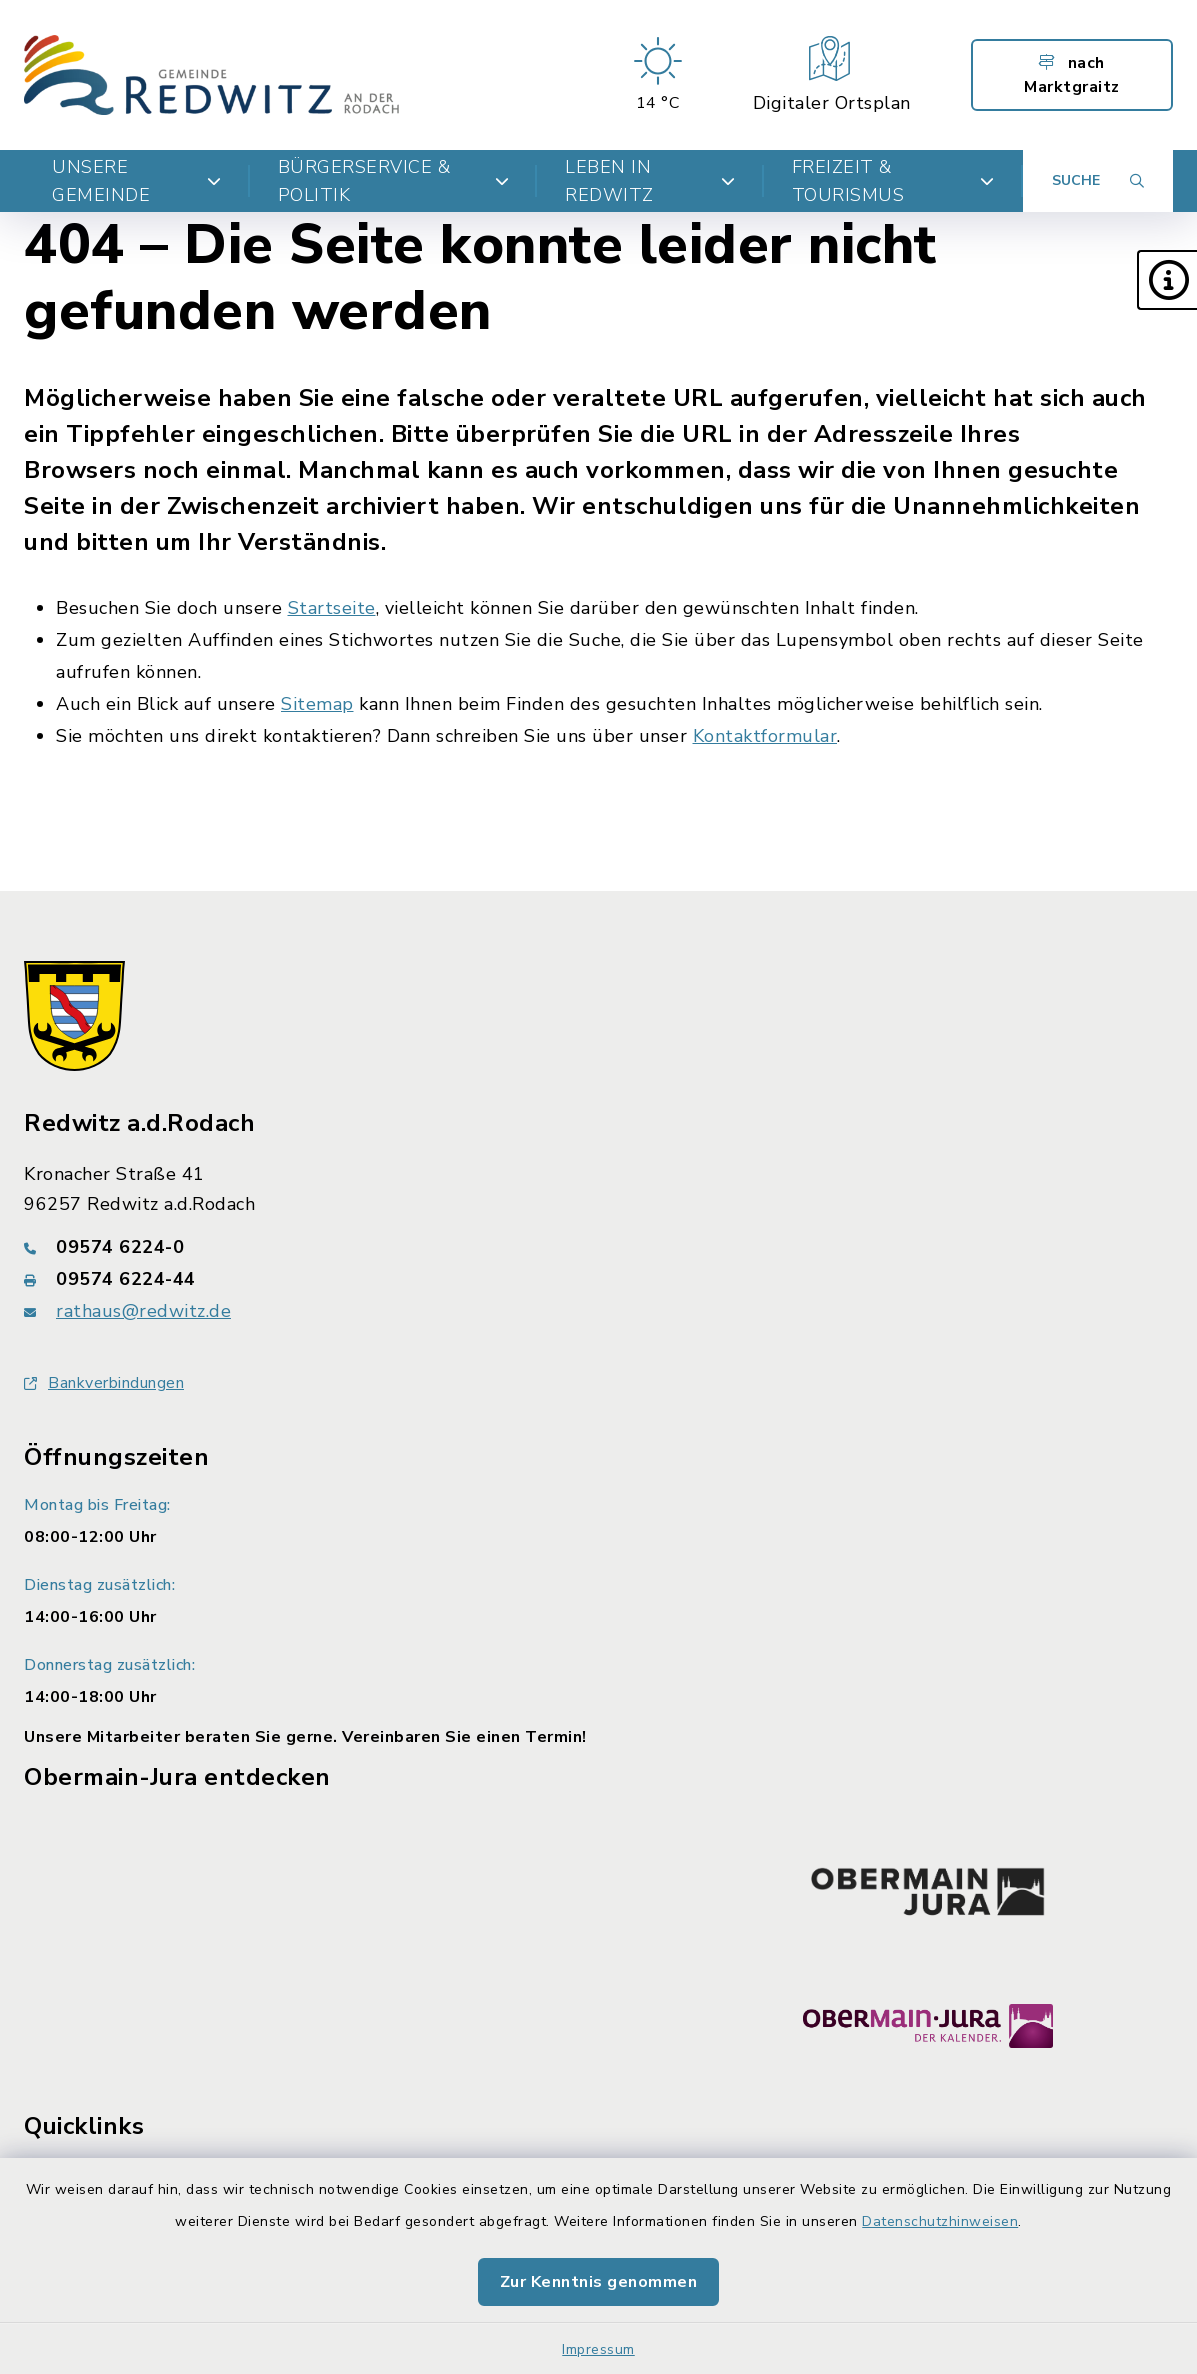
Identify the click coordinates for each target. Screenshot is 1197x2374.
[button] (1167, 280)
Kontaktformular (765, 736)
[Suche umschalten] (1098, 181)
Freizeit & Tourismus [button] (893, 181)
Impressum (598, 2349)
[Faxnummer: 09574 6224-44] (598, 1279)
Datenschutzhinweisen (940, 2221)
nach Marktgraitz (1072, 75)
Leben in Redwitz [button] (650, 181)
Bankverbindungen (104, 1383)
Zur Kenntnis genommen (599, 2282)
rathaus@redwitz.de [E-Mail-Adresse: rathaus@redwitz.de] (143, 1311)
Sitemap (317, 704)
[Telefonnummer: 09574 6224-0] (598, 1247)
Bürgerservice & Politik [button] (394, 181)
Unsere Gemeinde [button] (137, 181)
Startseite (332, 608)
